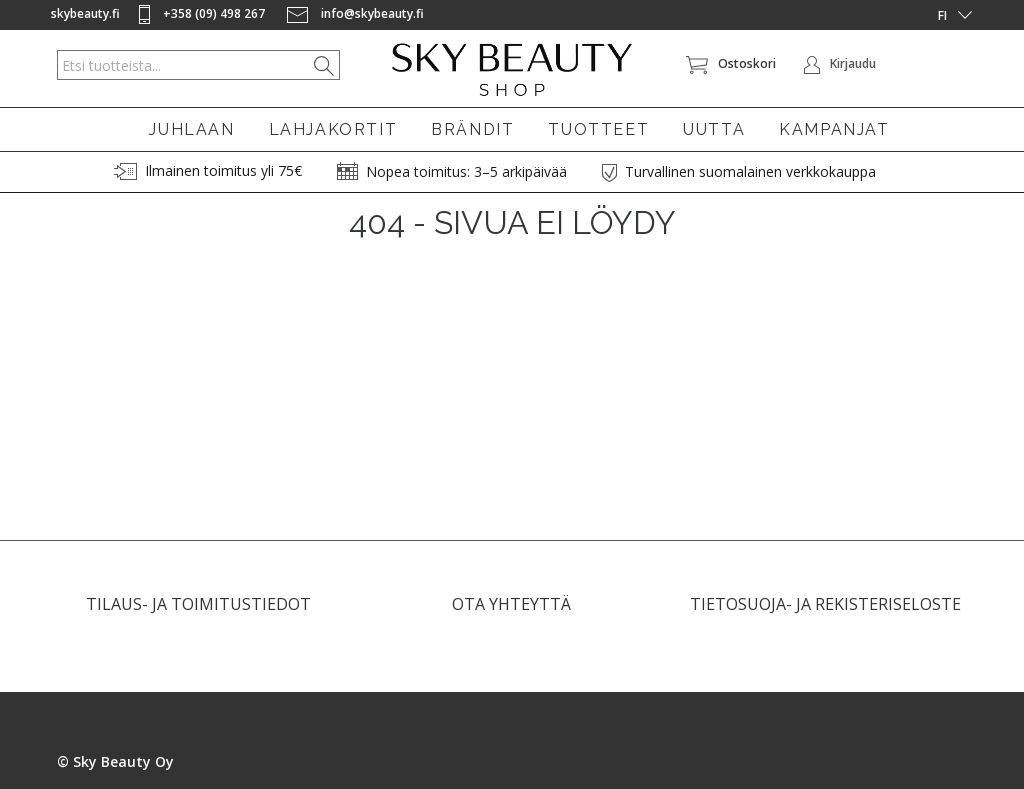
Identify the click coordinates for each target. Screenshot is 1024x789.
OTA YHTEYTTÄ (511, 613)
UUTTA (714, 129)
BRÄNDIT (472, 129)
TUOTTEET (598, 129)
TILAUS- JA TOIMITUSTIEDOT (198, 613)
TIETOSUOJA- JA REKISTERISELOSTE (825, 613)
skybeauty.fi (85, 13)
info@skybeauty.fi (355, 13)
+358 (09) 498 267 (203, 13)
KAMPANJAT (834, 129)
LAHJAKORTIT (333, 129)
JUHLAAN (191, 129)
